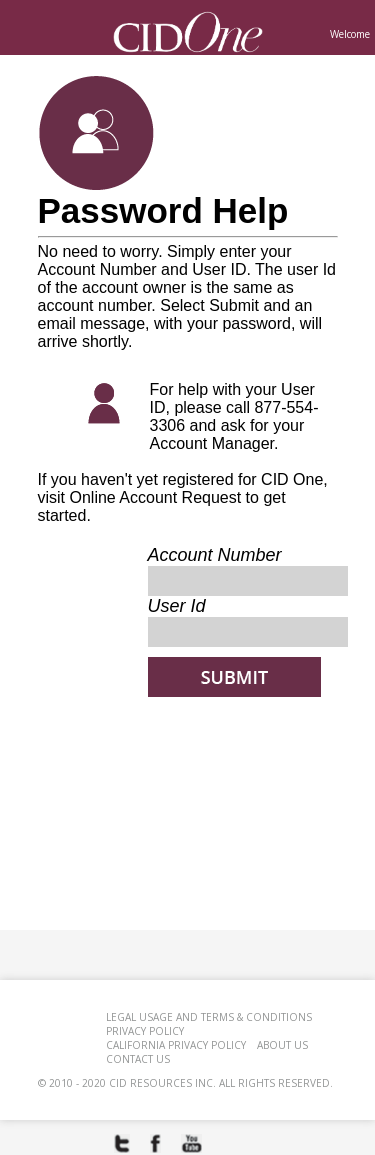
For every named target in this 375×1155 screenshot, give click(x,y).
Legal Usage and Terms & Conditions (209, 1017)
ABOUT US (282, 1045)
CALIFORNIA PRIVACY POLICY (176, 1045)
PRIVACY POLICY (145, 1031)
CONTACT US (138, 1059)
